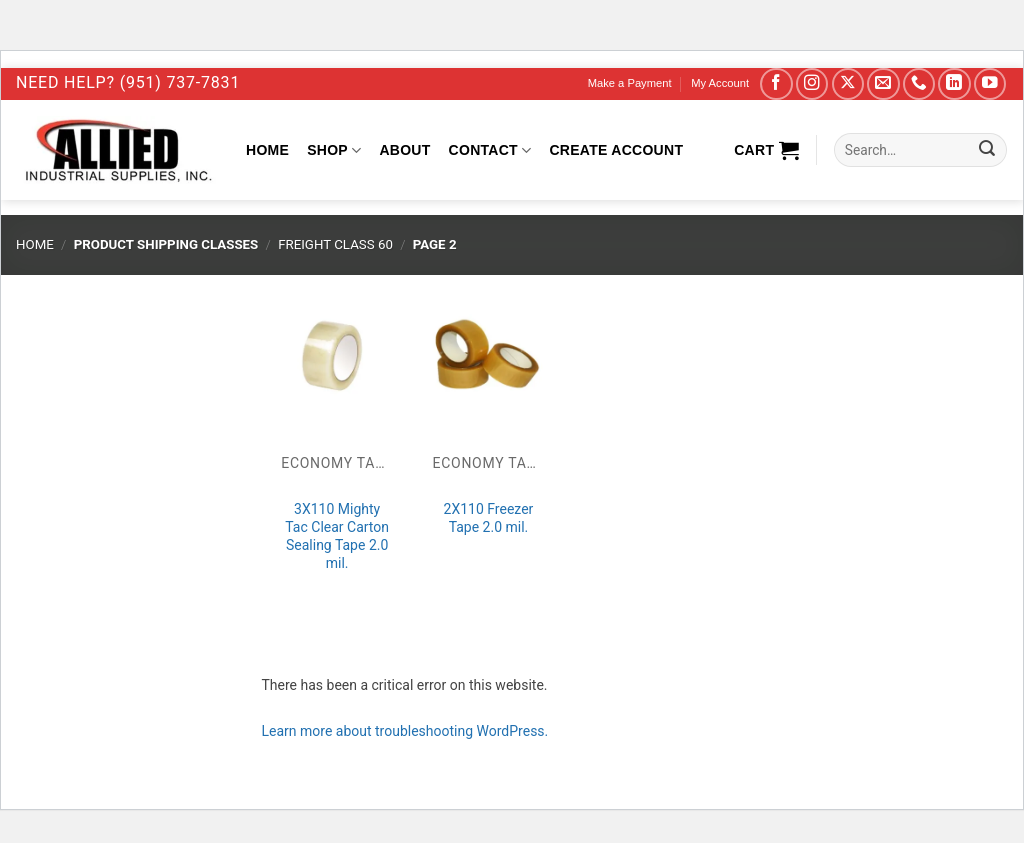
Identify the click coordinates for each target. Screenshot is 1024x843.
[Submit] (987, 150)
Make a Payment (630, 83)
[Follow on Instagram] (812, 84)
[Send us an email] (883, 84)
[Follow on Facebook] (776, 84)
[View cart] (766, 150)
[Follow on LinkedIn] (954, 84)
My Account (720, 83)
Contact (490, 150)
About (404, 150)
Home (267, 150)
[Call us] (919, 84)
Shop (334, 150)
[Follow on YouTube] (990, 84)
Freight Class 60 (335, 244)
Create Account (616, 150)
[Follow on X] (848, 84)
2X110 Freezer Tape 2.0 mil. (489, 518)
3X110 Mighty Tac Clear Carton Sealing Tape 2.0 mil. (337, 536)
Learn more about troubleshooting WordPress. (405, 731)
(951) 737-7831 (180, 82)
